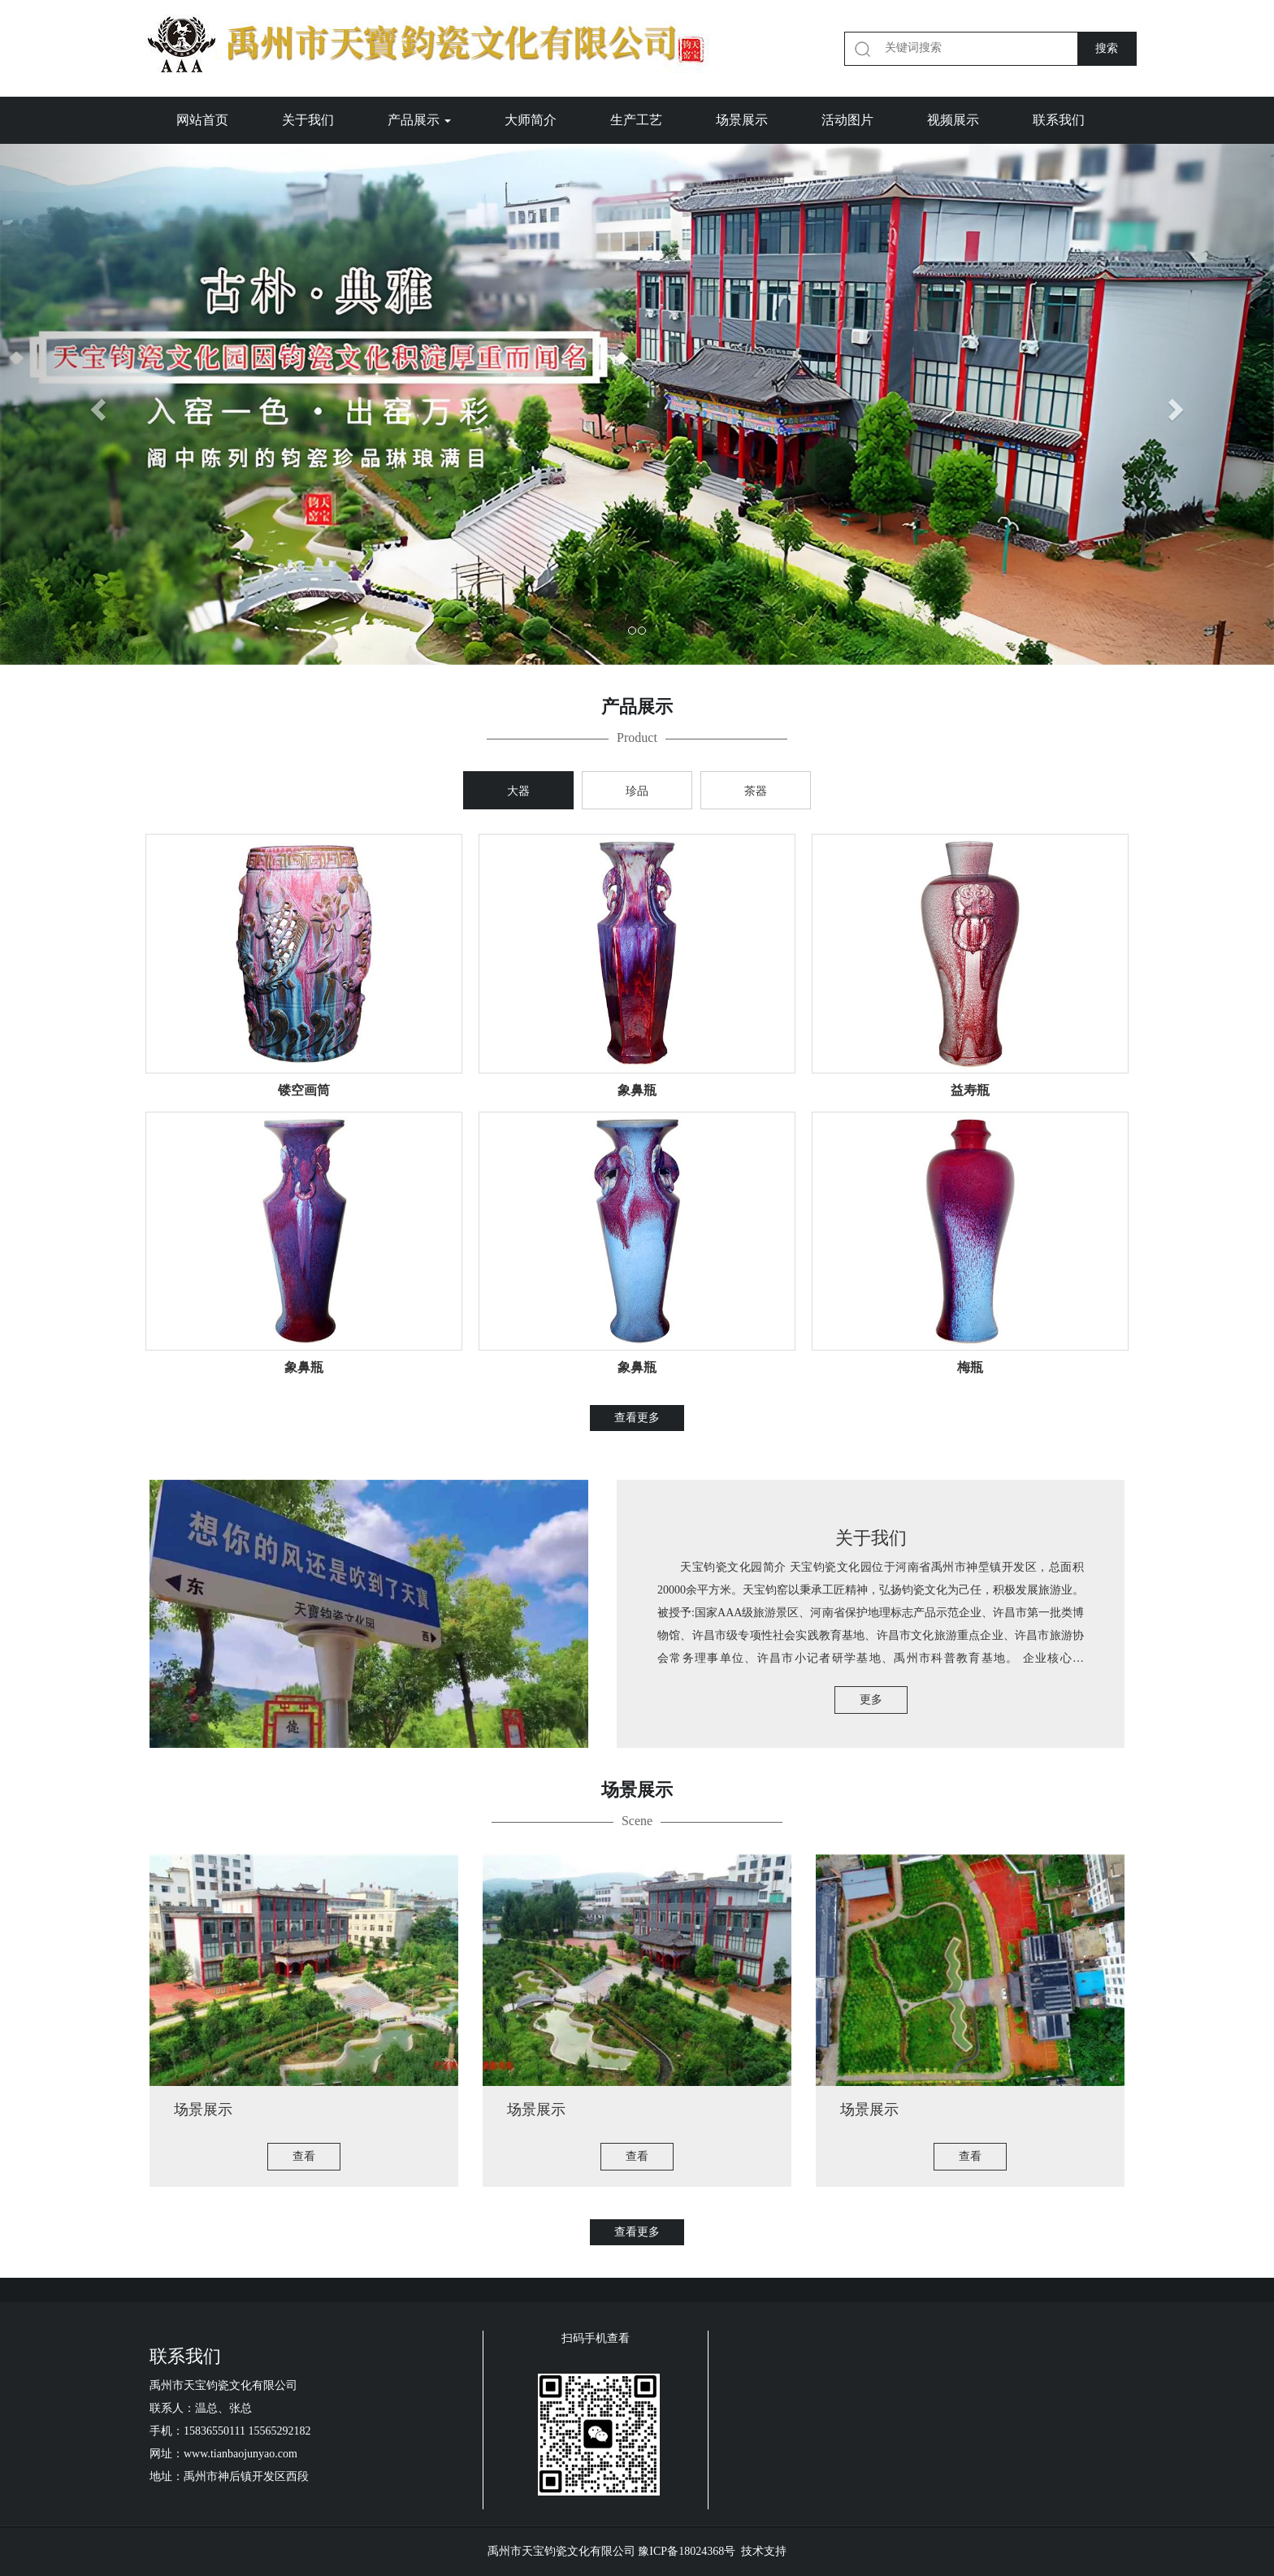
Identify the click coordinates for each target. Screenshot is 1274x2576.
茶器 (755, 791)
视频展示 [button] (953, 120)
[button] (95, 404)
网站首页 (202, 120)
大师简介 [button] (531, 120)
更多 (871, 1699)
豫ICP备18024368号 (686, 2551)
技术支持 (763, 2551)
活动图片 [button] (847, 120)
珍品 (637, 791)
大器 (518, 791)
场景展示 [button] (742, 120)
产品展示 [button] (419, 120)
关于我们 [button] (308, 120)
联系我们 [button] (1059, 120)
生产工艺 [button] (636, 120)
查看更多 (637, 1418)
